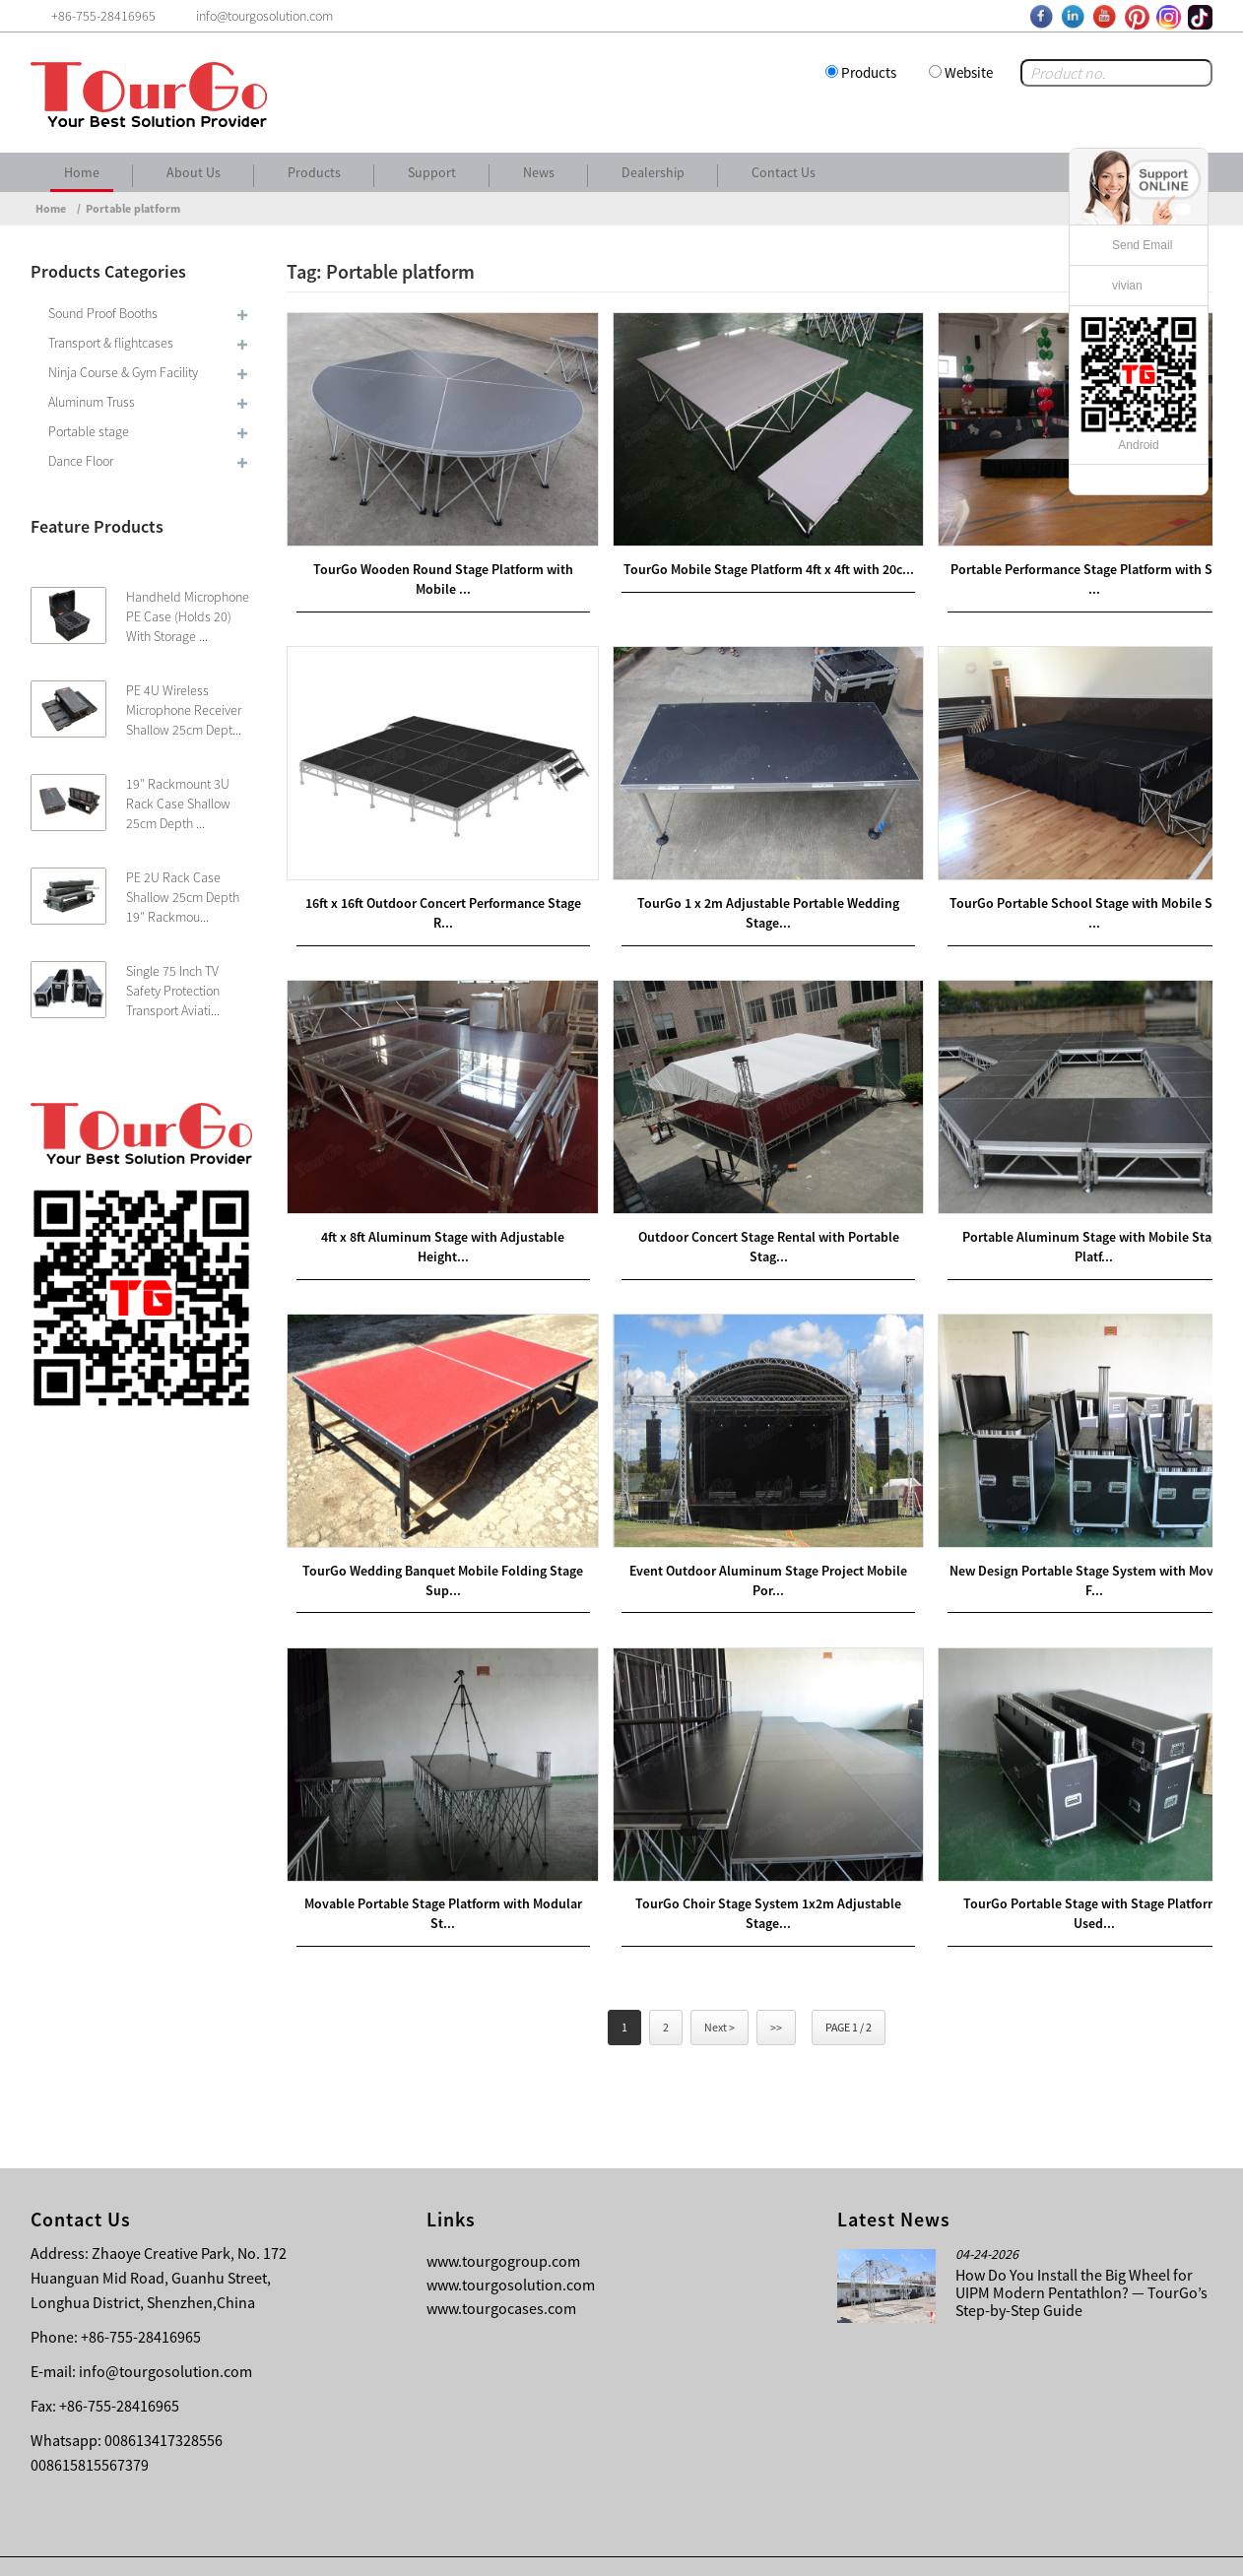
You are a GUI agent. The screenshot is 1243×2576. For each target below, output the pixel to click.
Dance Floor (80, 461)
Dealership (653, 172)
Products (868, 72)
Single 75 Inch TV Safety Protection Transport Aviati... (173, 990)
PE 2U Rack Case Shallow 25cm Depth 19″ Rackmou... (182, 897)
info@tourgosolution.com (165, 2331)
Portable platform (133, 208)
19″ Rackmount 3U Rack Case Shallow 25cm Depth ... (178, 803)
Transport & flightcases (110, 343)
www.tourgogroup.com (503, 2220)
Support (432, 172)
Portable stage (88, 431)
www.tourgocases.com (501, 2268)
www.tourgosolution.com (510, 2244)
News (539, 172)
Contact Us (784, 172)
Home (81, 172)
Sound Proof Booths (103, 313)
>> (776, 1986)
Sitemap (1178, 2546)
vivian (1127, 285)
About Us (193, 172)
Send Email (1142, 245)
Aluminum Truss (91, 402)
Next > (719, 1986)
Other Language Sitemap (1056, 2546)
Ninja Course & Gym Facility (123, 372)
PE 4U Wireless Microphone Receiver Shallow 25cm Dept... (183, 710)
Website (969, 72)
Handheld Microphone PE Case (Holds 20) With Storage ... (187, 616)
